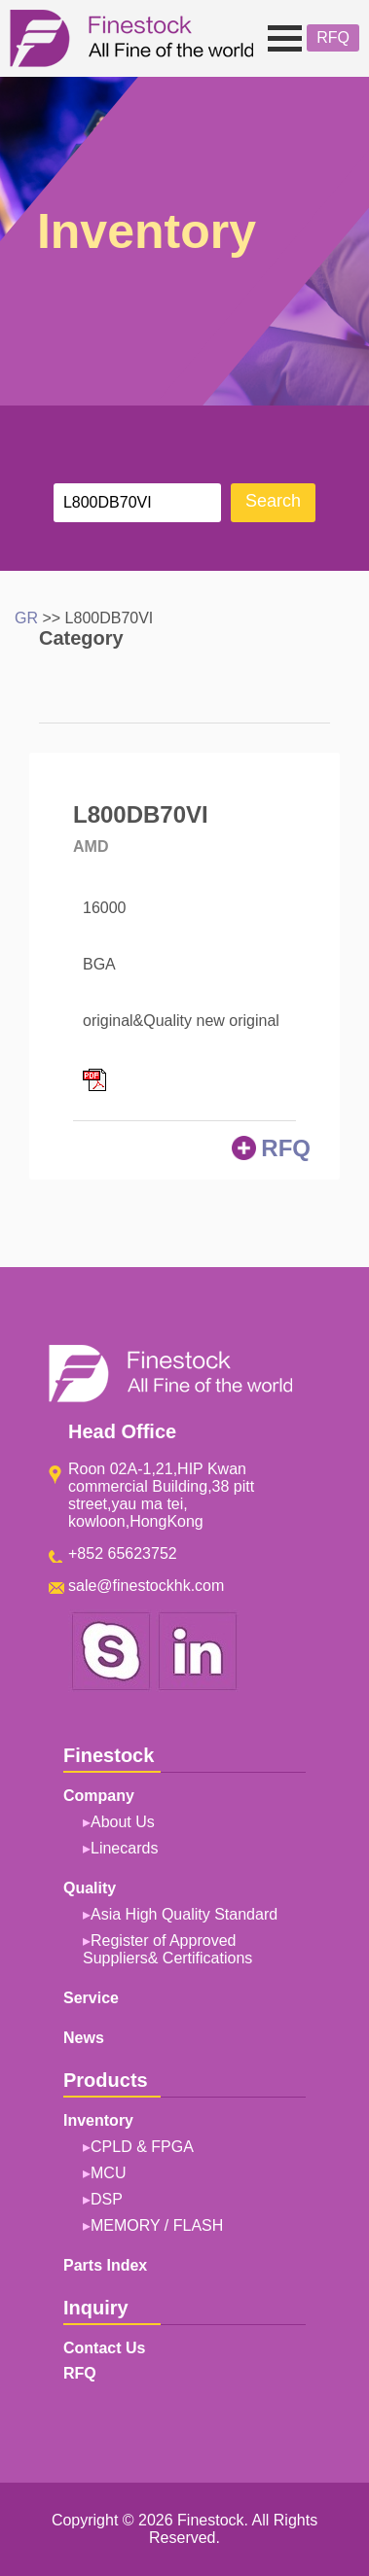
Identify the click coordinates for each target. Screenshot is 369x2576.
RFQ (333, 37)
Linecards (124, 1848)
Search (273, 501)
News (83, 2037)
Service (91, 1998)
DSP (107, 2199)
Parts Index (105, 2265)
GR (26, 618)
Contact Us (104, 2348)
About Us (123, 1822)
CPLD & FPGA (142, 2146)
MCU (108, 2173)
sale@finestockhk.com (146, 1585)
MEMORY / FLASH (157, 2225)
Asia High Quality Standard (184, 1914)
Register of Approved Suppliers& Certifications (167, 1949)
